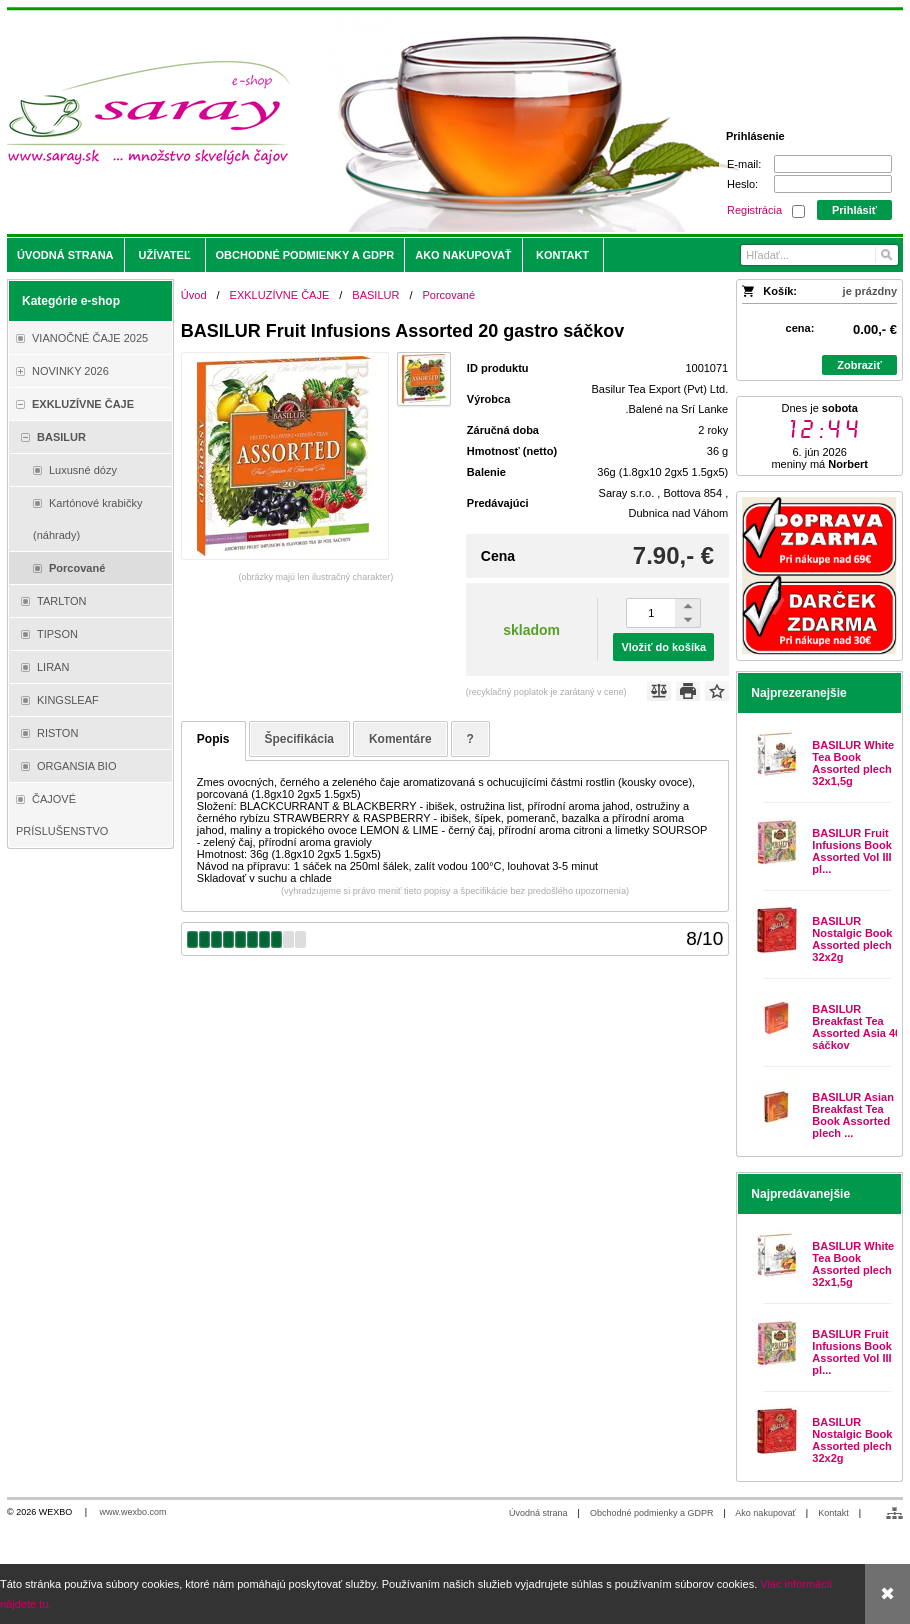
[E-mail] (833, 164)
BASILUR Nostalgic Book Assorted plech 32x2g (852, 939)
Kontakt (833, 1513)
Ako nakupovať (765, 1513)
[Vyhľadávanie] (819, 255)
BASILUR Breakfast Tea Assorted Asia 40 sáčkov (856, 1027)
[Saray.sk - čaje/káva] (344, 122)
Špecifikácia (299, 739)
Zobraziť (859, 365)
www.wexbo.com (133, 1512)
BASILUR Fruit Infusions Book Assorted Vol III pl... (851, 851)
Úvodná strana (538, 1513)
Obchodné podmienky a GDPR (652, 1513)
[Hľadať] (885, 255)
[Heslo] (833, 184)
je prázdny (870, 291)
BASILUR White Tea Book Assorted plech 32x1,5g (853, 763)
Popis (213, 739)
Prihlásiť (854, 210)
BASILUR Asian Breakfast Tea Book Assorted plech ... (853, 1115)
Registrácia (754, 210)
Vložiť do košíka (663, 647)
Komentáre (400, 739)
